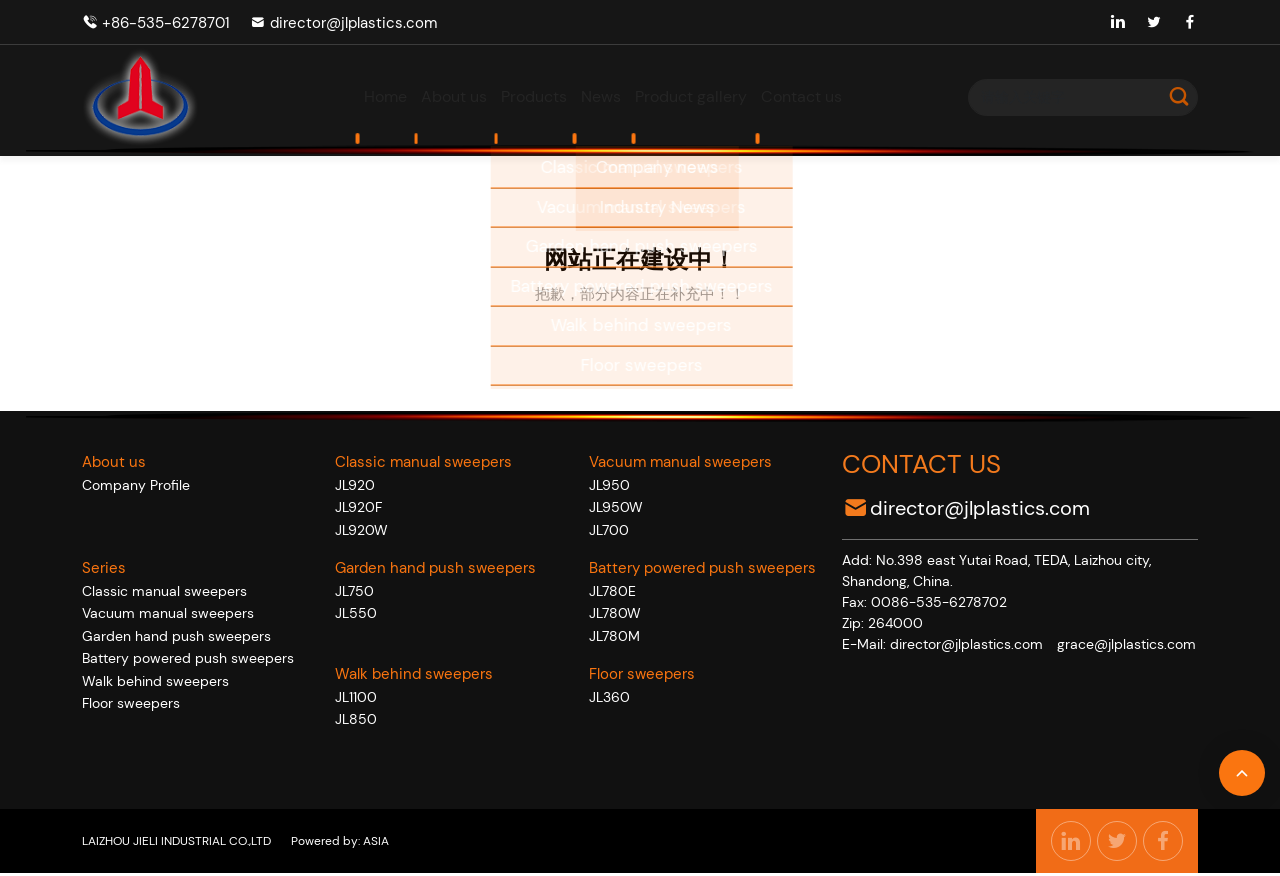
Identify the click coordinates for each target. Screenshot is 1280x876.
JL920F (358, 507)
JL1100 (356, 697)
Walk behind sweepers (155, 681)
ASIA (374, 841)
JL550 (356, 613)
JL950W (616, 507)
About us (114, 462)
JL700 (609, 530)
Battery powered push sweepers (188, 658)
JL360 (609, 697)
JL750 (354, 591)
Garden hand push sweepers (176, 636)
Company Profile (136, 485)
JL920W (361, 530)
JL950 (609, 485)
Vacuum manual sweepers (168, 613)
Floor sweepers (131, 703)
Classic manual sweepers (164, 591)
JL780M (614, 636)
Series (104, 568)
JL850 (356, 719)
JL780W (615, 613)
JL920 (355, 485)
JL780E (612, 591)
